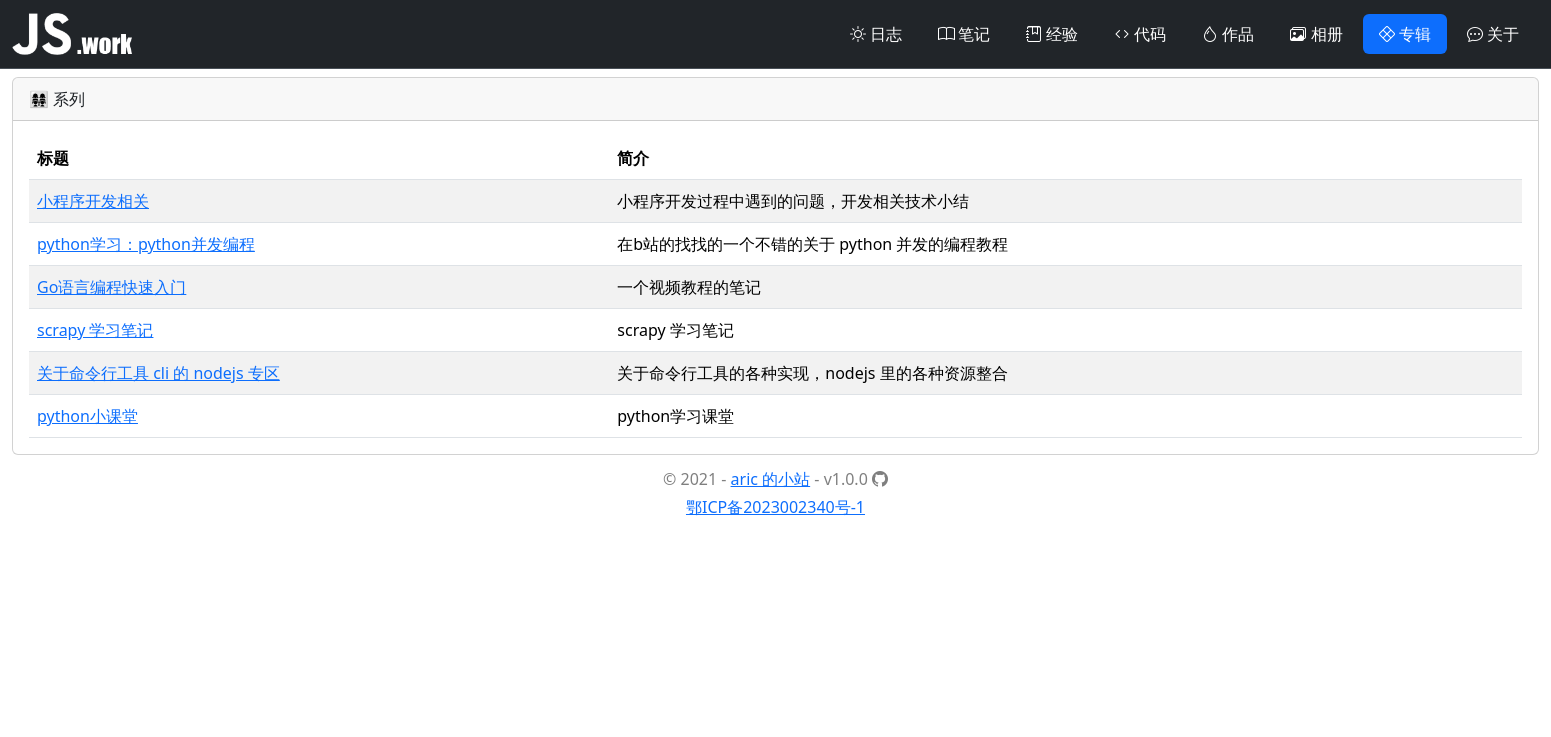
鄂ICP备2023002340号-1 (775, 507)
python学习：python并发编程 (146, 244)
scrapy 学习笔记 (95, 330)
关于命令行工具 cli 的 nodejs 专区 (158, 373)
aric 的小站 (771, 479)
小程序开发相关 (93, 201)
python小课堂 (87, 416)
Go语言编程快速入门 (111, 287)
